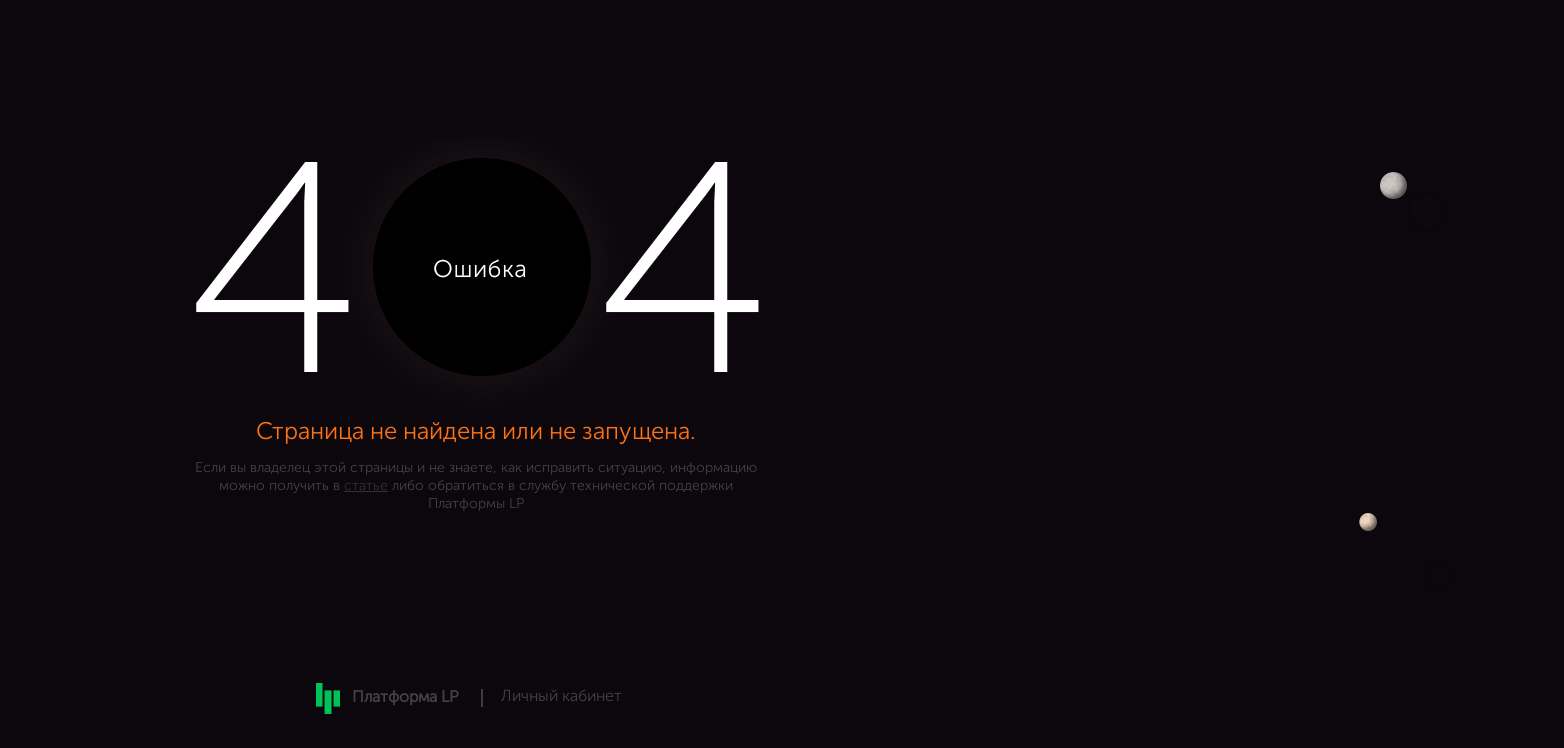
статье (366, 486)
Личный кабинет (561, 697)
